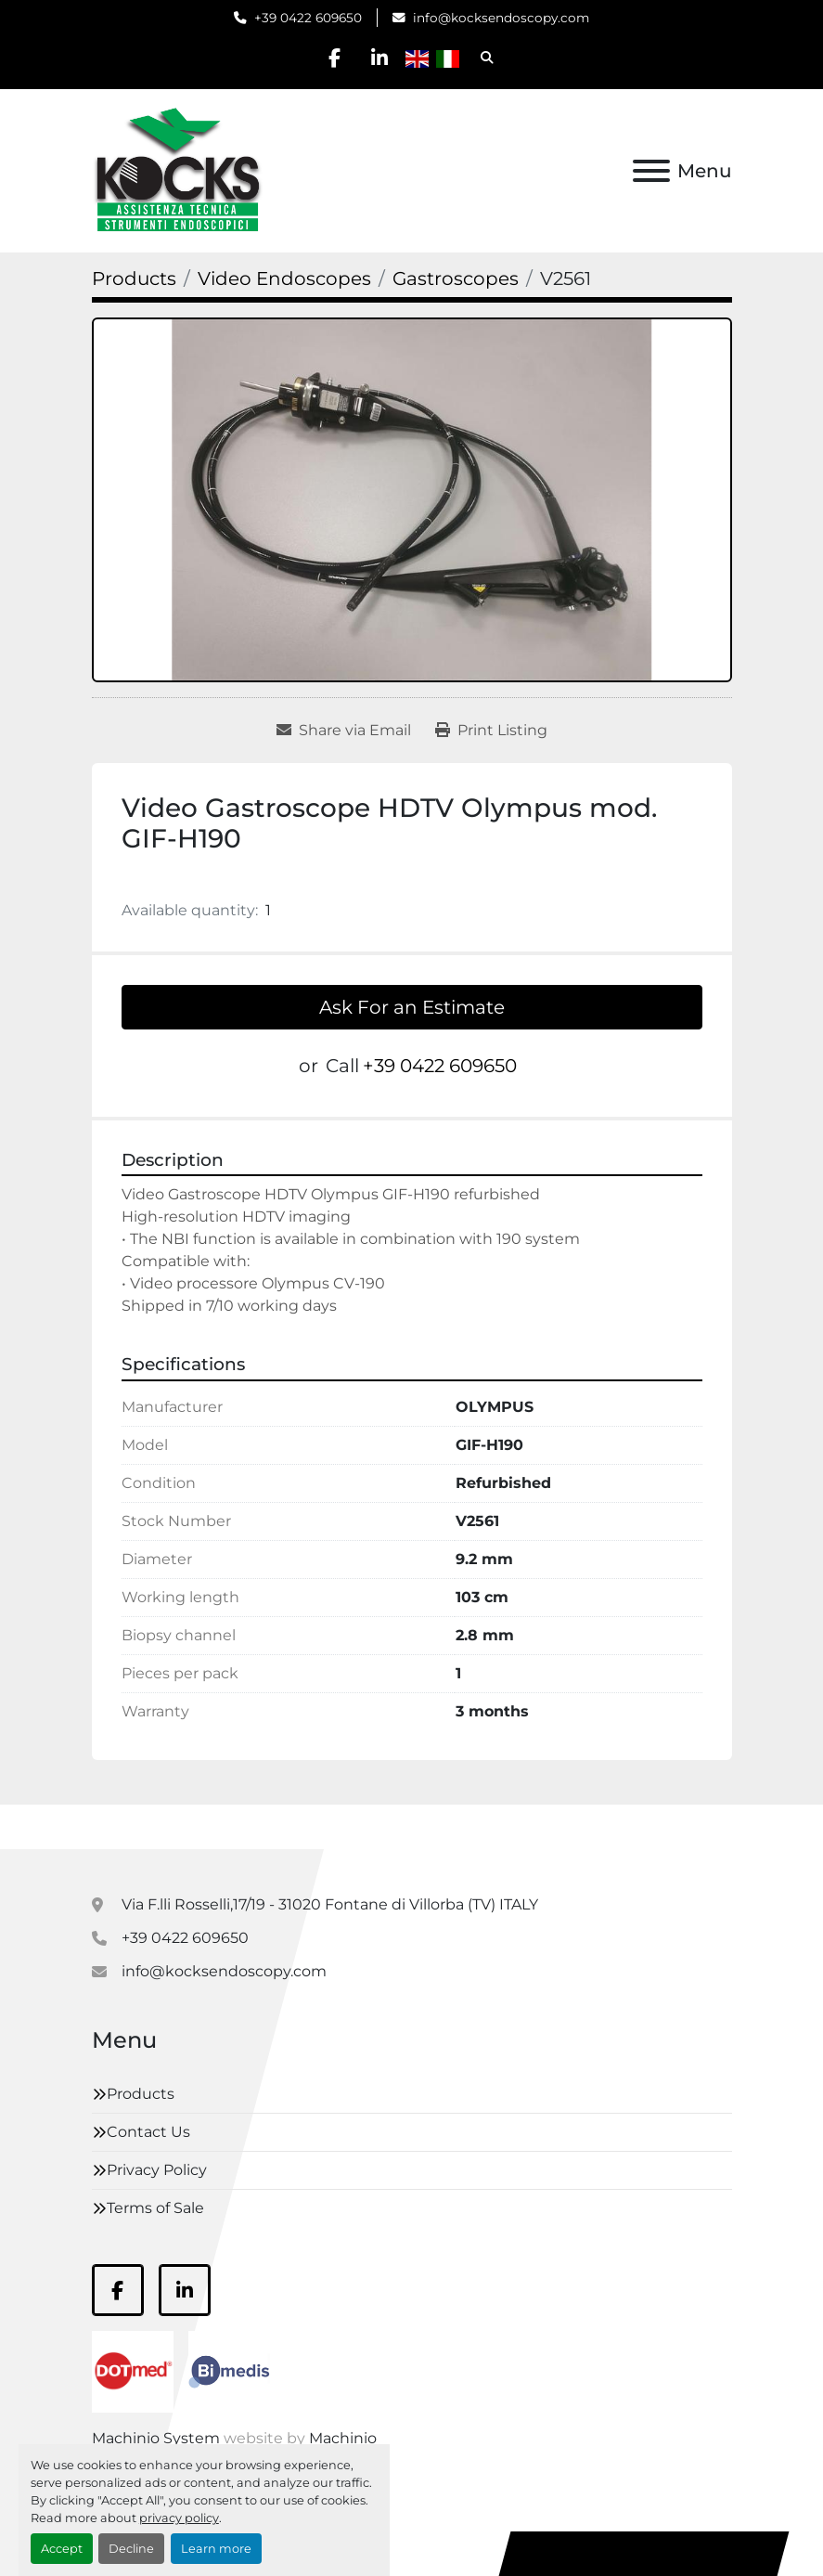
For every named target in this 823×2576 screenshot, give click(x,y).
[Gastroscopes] (455, 278)
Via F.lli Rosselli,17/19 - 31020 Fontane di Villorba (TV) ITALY (330, 1904)
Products (140, 2094)
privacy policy (179, 2518)
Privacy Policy (157, 2170)
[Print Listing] (491, 730)
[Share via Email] (343, 730)
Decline (131, 2549)
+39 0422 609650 (308, 17)
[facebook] (333, 57)
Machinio (343, 2438)
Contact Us (148, 2132)
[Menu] (651, 171)
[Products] (134, 278)
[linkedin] (380, 57)
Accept (62, 2549)
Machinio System (156, 2438)
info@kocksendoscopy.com (501, 17)
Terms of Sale (155, 2208)
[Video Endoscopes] (284, 278)
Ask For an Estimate (412, 1007)
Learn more (216, 2549)
